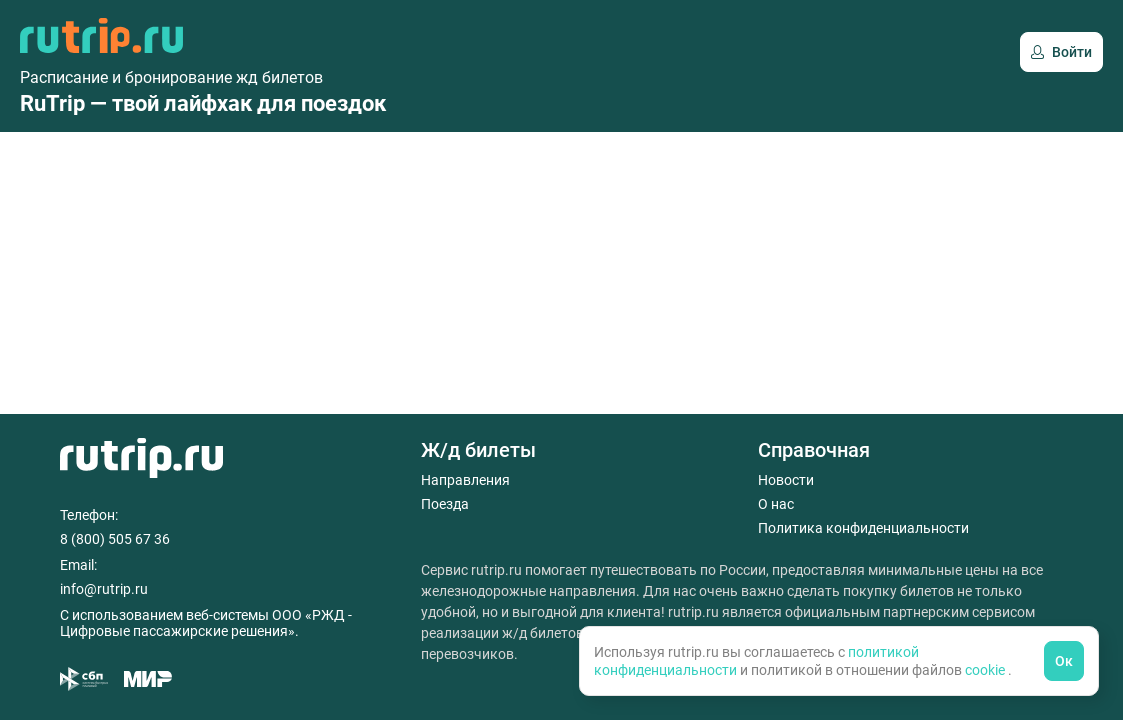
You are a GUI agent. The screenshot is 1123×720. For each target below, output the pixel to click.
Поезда (445, 504)
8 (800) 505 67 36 (115, 539)
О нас (776, 504)
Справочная (814, 450)
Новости (786, 480)
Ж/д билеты (478, 450)
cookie (986, 670)
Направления (465, 480)
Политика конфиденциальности (863, 528)
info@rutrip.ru (104, 589)
